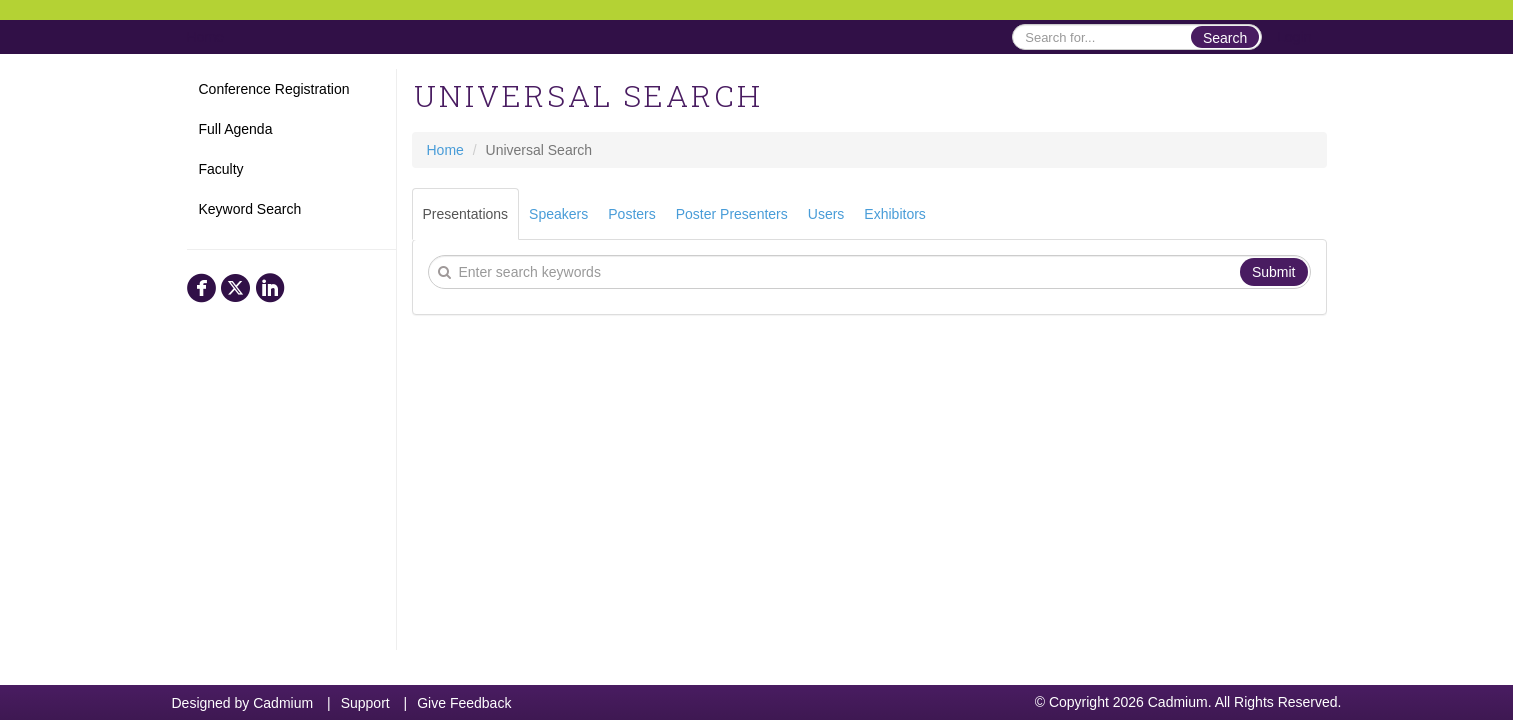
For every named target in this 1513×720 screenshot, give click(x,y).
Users (826, 214)
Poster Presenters (732, 214)
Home (205, 37)
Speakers (558, 214)
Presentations (466, 214)
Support (365, 703)
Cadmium (283, 703)
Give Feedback (464, 703)
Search (1225, 38)
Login (1294, 37)
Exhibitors (894, 214)
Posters (631, 214)
